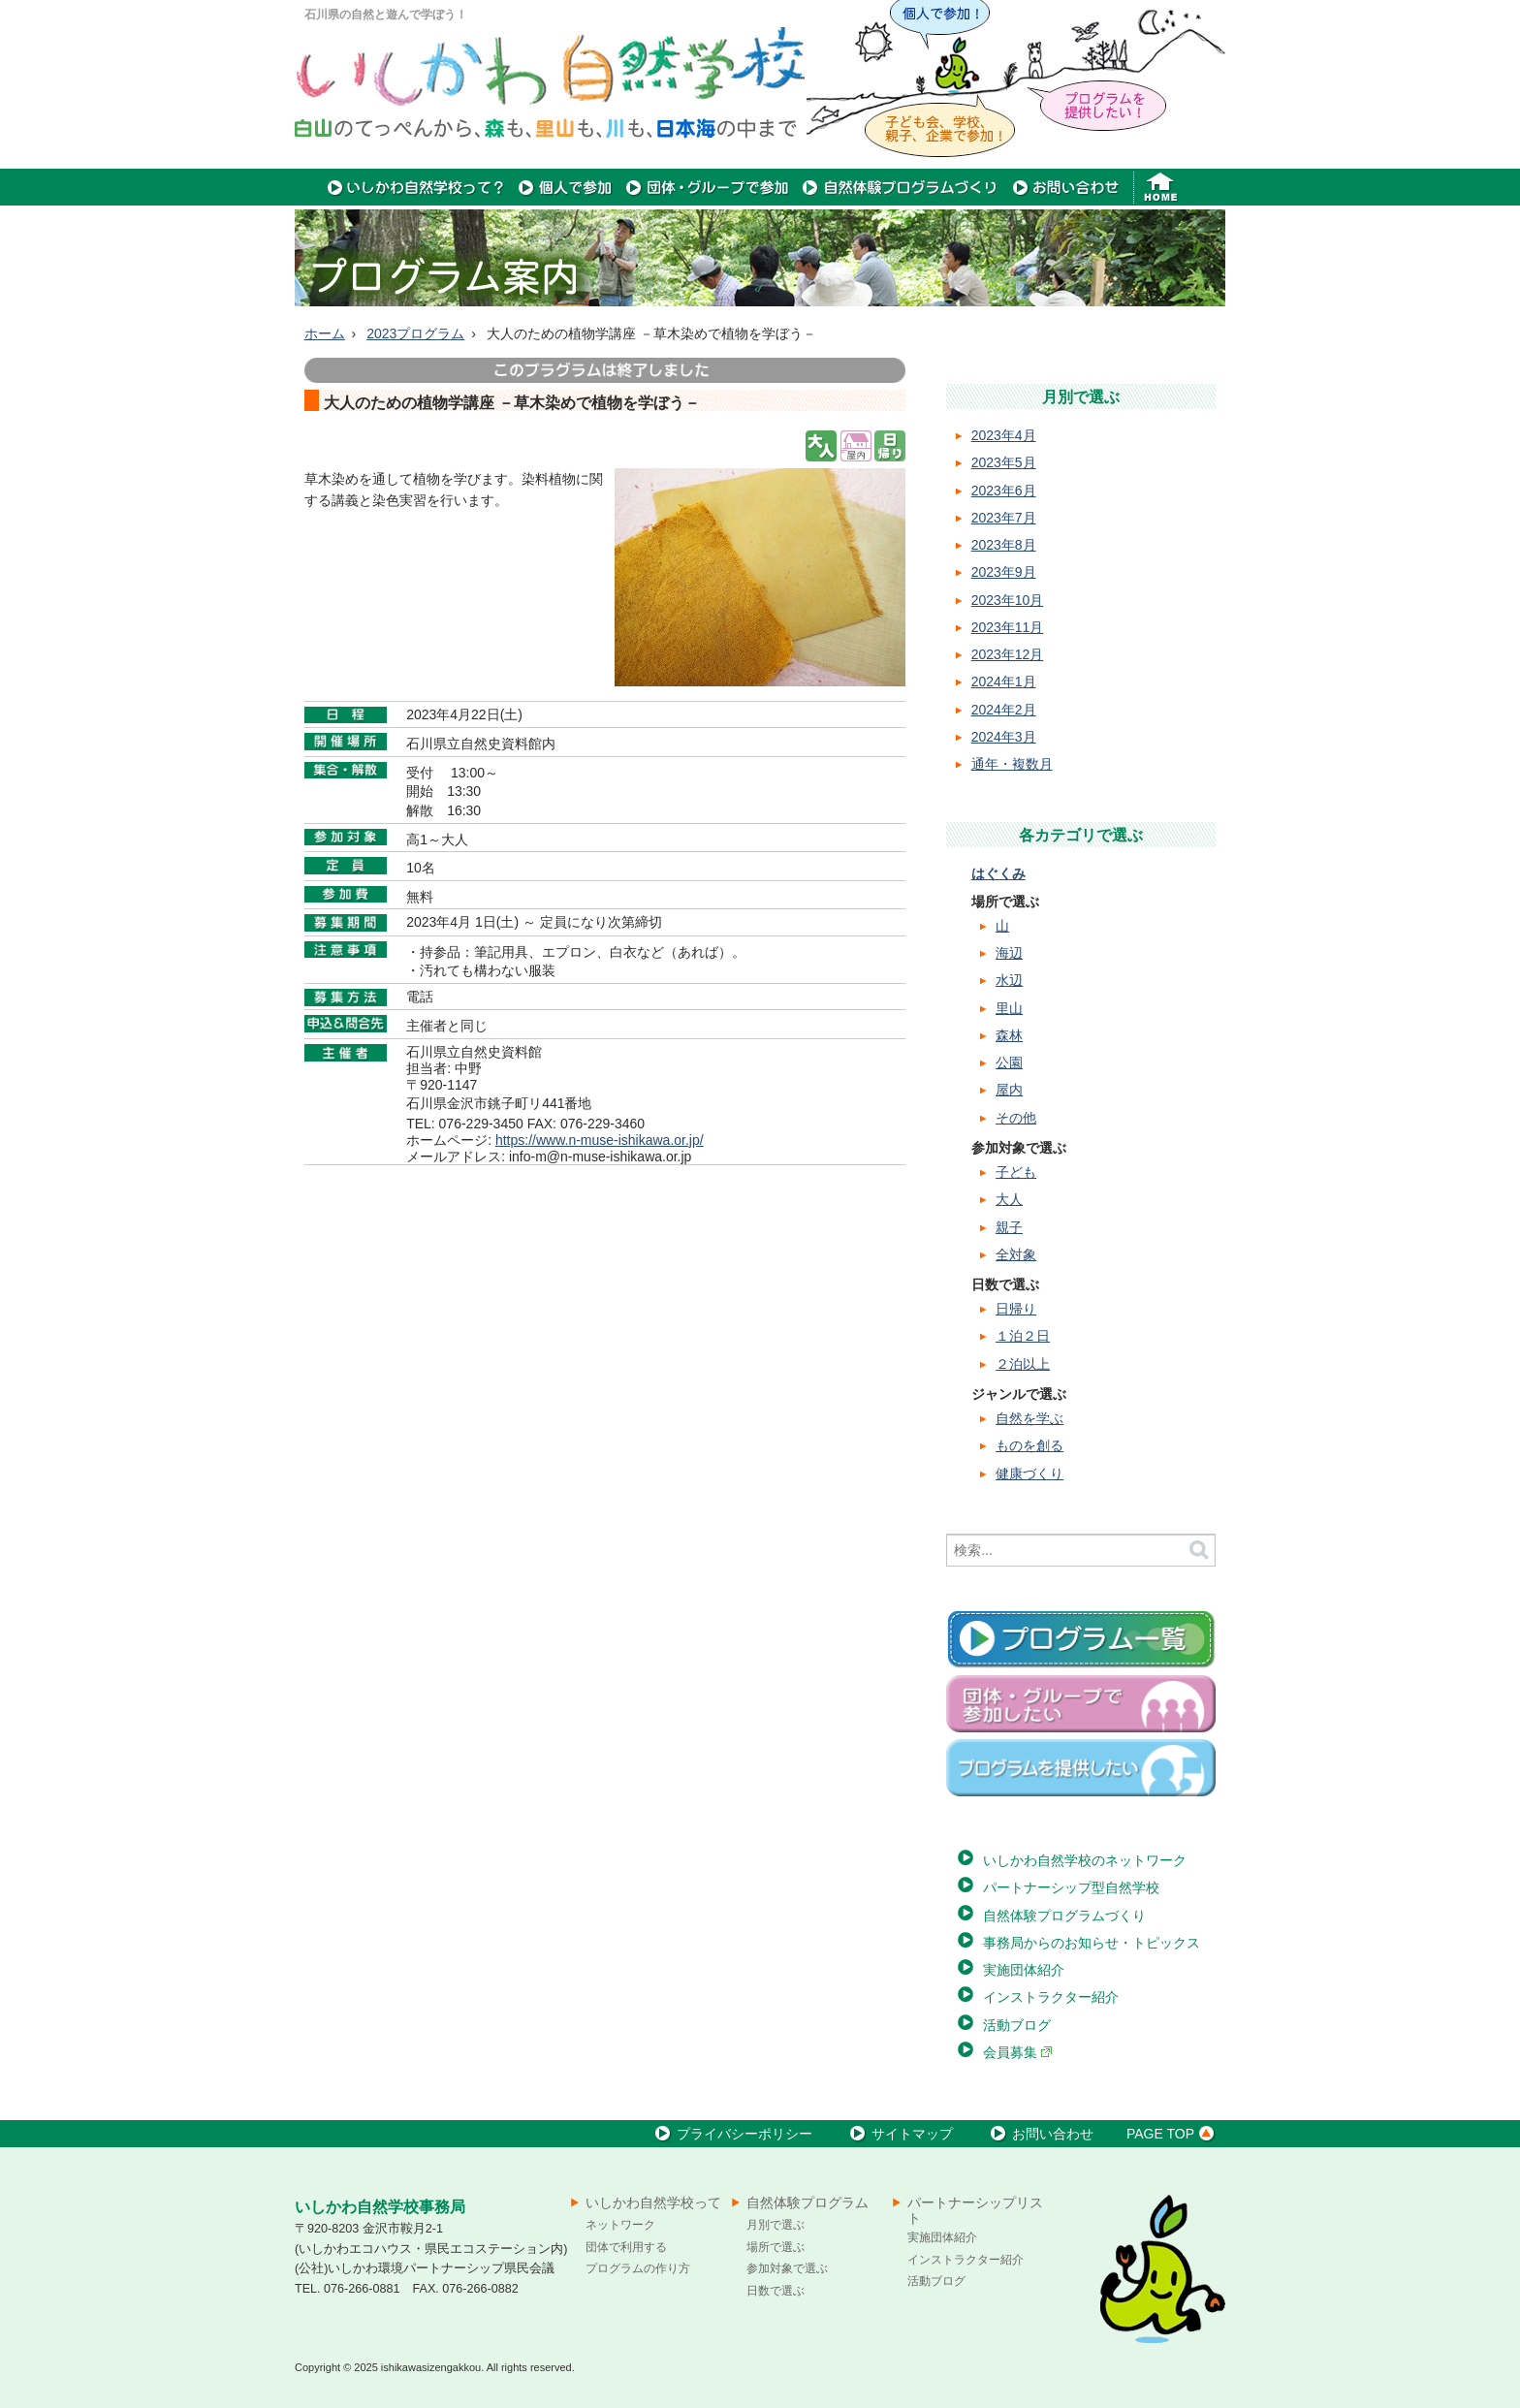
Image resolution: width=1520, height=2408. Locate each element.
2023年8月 (1003, 545)
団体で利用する (626, 2247)
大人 (1009, 1199)
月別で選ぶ (775, 2225)
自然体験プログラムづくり (1064, 1915)
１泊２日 (1023, 1336)
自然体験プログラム (807, 2202)
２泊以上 (1023, 1364)
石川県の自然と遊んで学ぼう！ (385, 14)
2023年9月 (1003, 572)
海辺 (1009, 953)
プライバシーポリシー (731, 2133)
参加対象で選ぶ (787, 2268)
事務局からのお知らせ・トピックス (1091, 1942)
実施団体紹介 (1023, 1970)
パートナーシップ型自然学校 (1071, 1887)
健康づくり (1029, 1473)
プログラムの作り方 (638, 2268)
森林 (1009, 1035)
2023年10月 (1007, 600)
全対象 (1016, 1254)
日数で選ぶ (775, 2290)
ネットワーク (620, 2225)
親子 (1009, 1227)
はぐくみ (998, 873)
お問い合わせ (1039, 2133)
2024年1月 (1003, 681)
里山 (1009, 1008)
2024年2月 (1003, 709)
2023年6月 (1003, 490)
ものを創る (1029, 1445)
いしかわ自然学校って (653, 2202)
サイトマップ (899, 2133)
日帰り (1016, 1308)
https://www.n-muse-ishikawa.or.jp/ (599, 1140)
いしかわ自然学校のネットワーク (1085, 1860)
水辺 (1009, 980)
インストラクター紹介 (1051, 1997)
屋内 (1009, 1089)
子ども (1016, 1172)
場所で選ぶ (775, 2247)
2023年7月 (1003, 517)
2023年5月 (1003, 462)
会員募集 (1018, 2052)
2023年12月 (1007, 654)
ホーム (324, 333)
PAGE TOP (1173, 2133)
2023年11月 (1007, 627)
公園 (1009, 1062)
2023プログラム (415, 333)
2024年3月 (1003, 737)
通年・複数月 (1012, 764)
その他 (1016, 1117)
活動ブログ (1017, 2025)
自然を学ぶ (1029, 1418)
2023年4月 (1003, 435)
